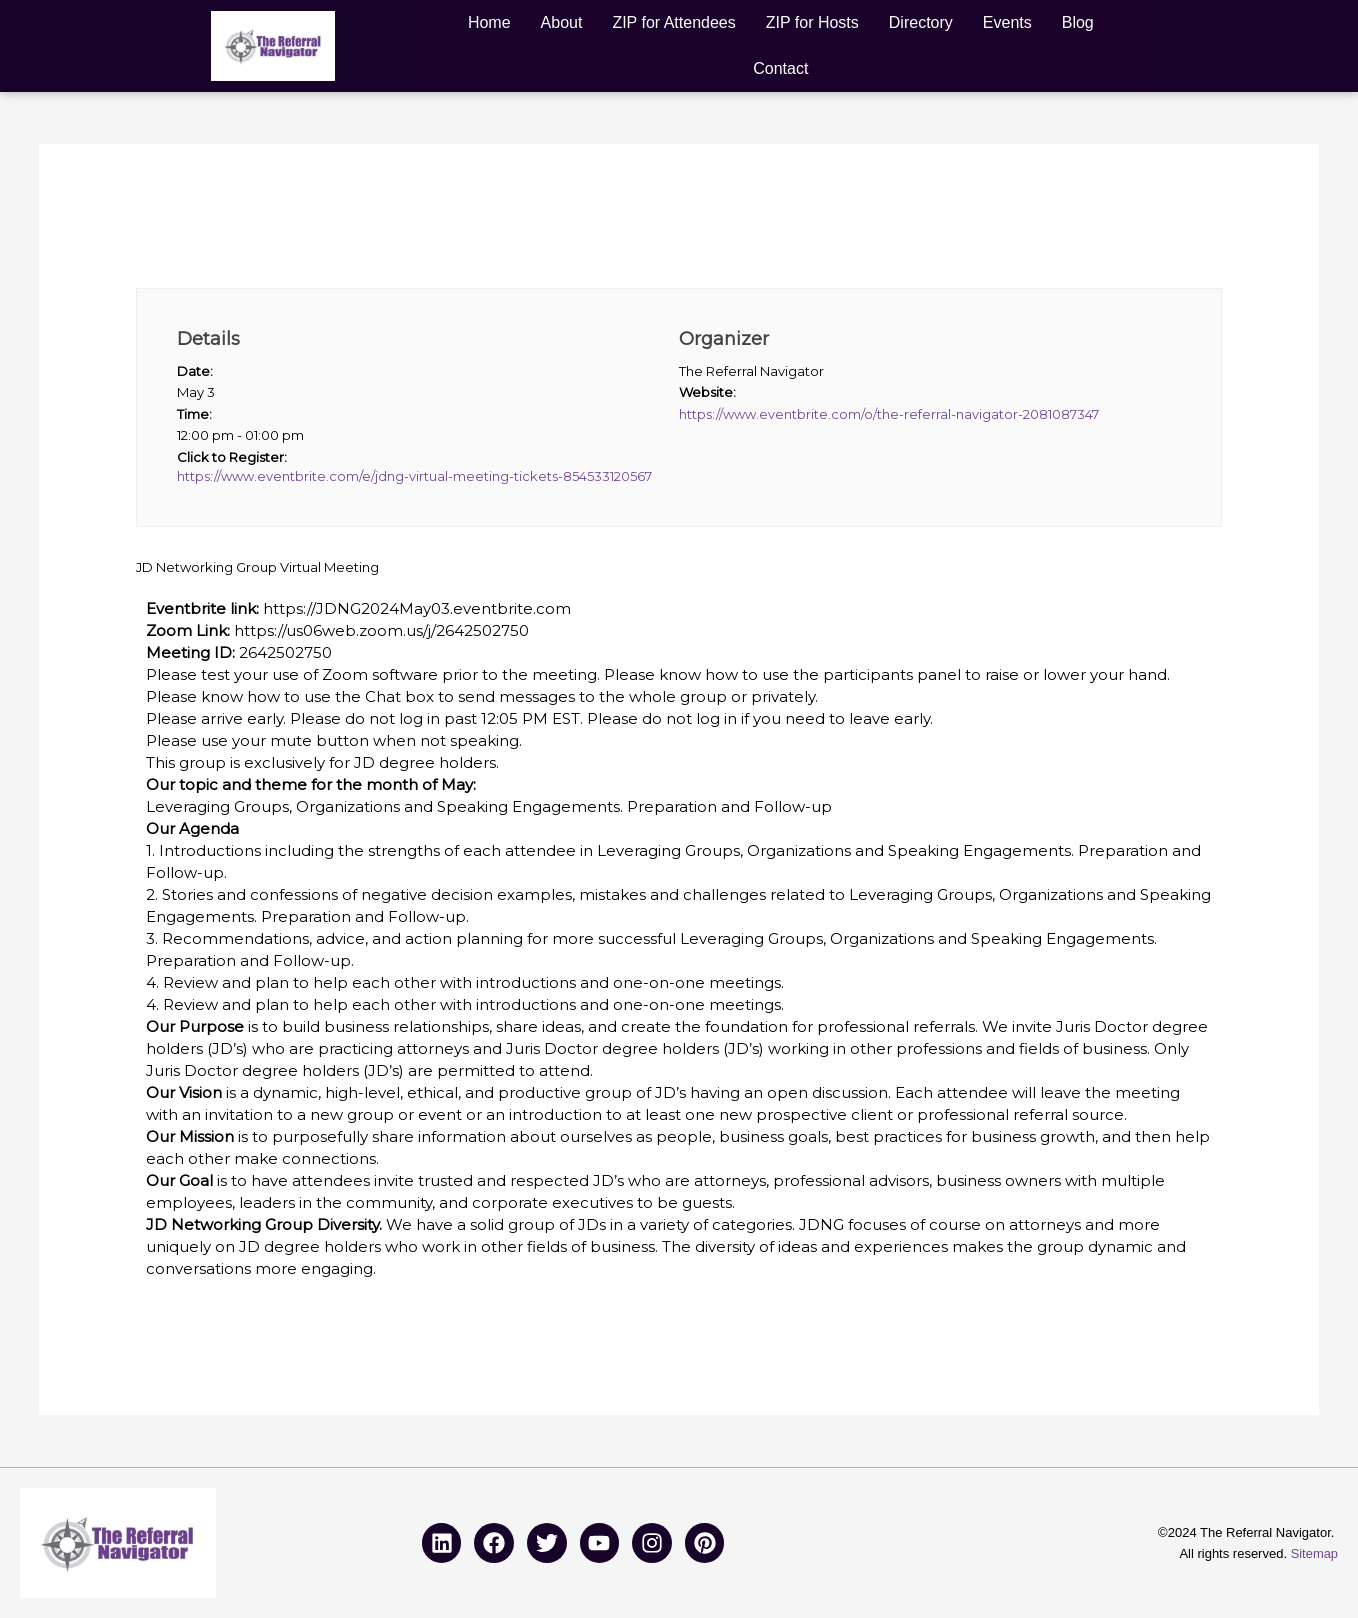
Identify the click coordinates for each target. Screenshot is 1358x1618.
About (562, 22)
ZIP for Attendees (673, 22)
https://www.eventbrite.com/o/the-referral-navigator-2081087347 (889, 414)
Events (1007, 22)
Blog (1078, 22)
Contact (780, 68)
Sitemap (1314, 1553)
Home (489, 22)
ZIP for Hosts (812, 22)
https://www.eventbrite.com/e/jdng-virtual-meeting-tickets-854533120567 (414, 477)
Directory (921, 22)
